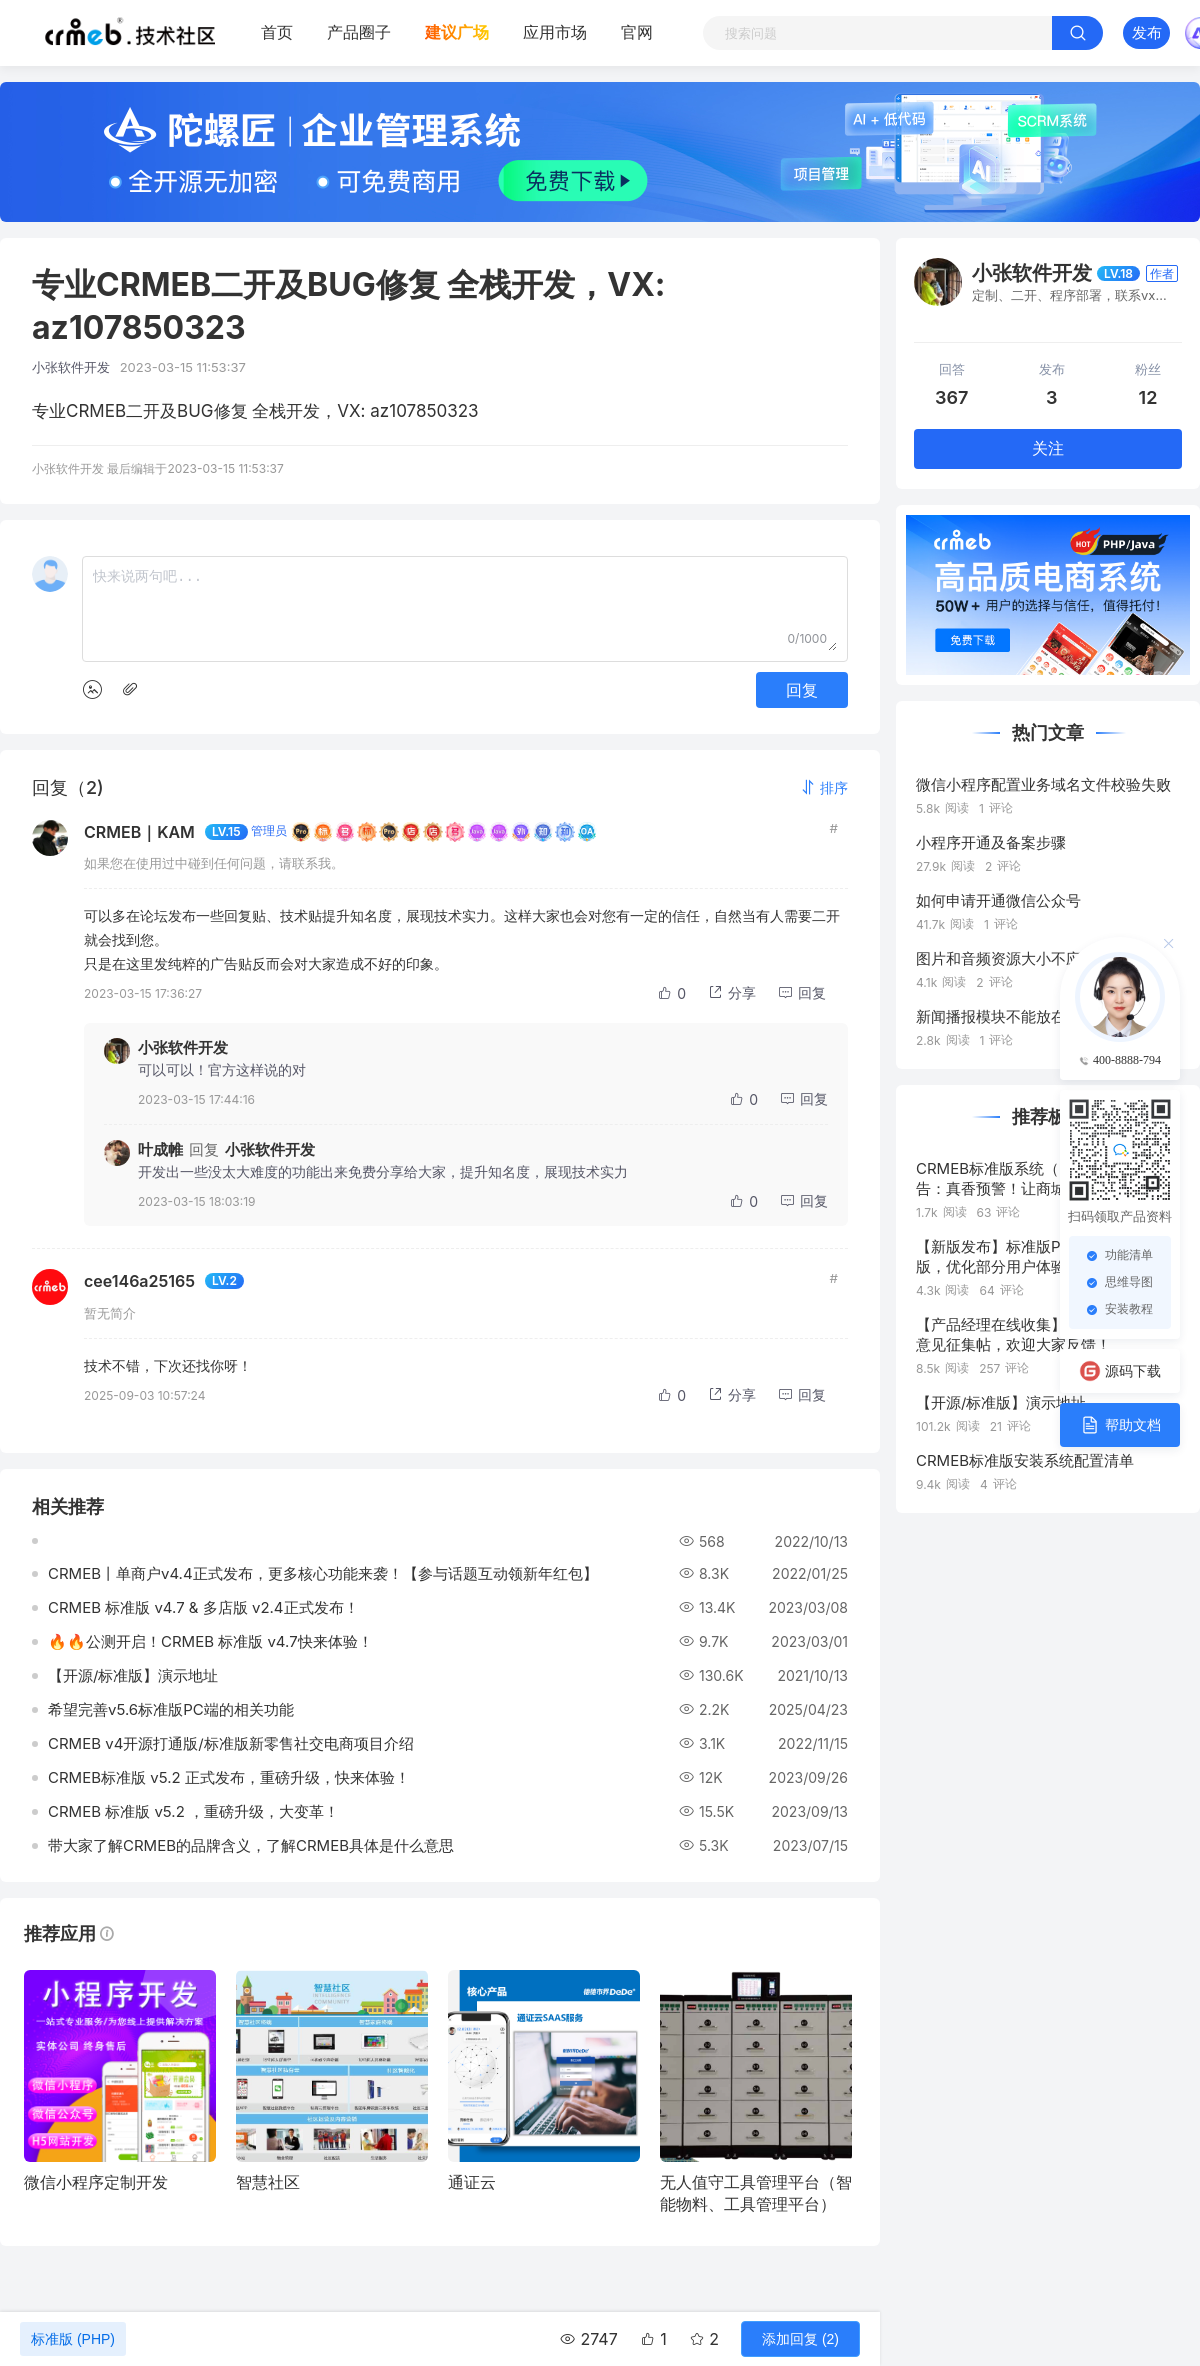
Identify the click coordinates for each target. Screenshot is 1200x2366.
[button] (824, 787)
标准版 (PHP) (73, 2339)
